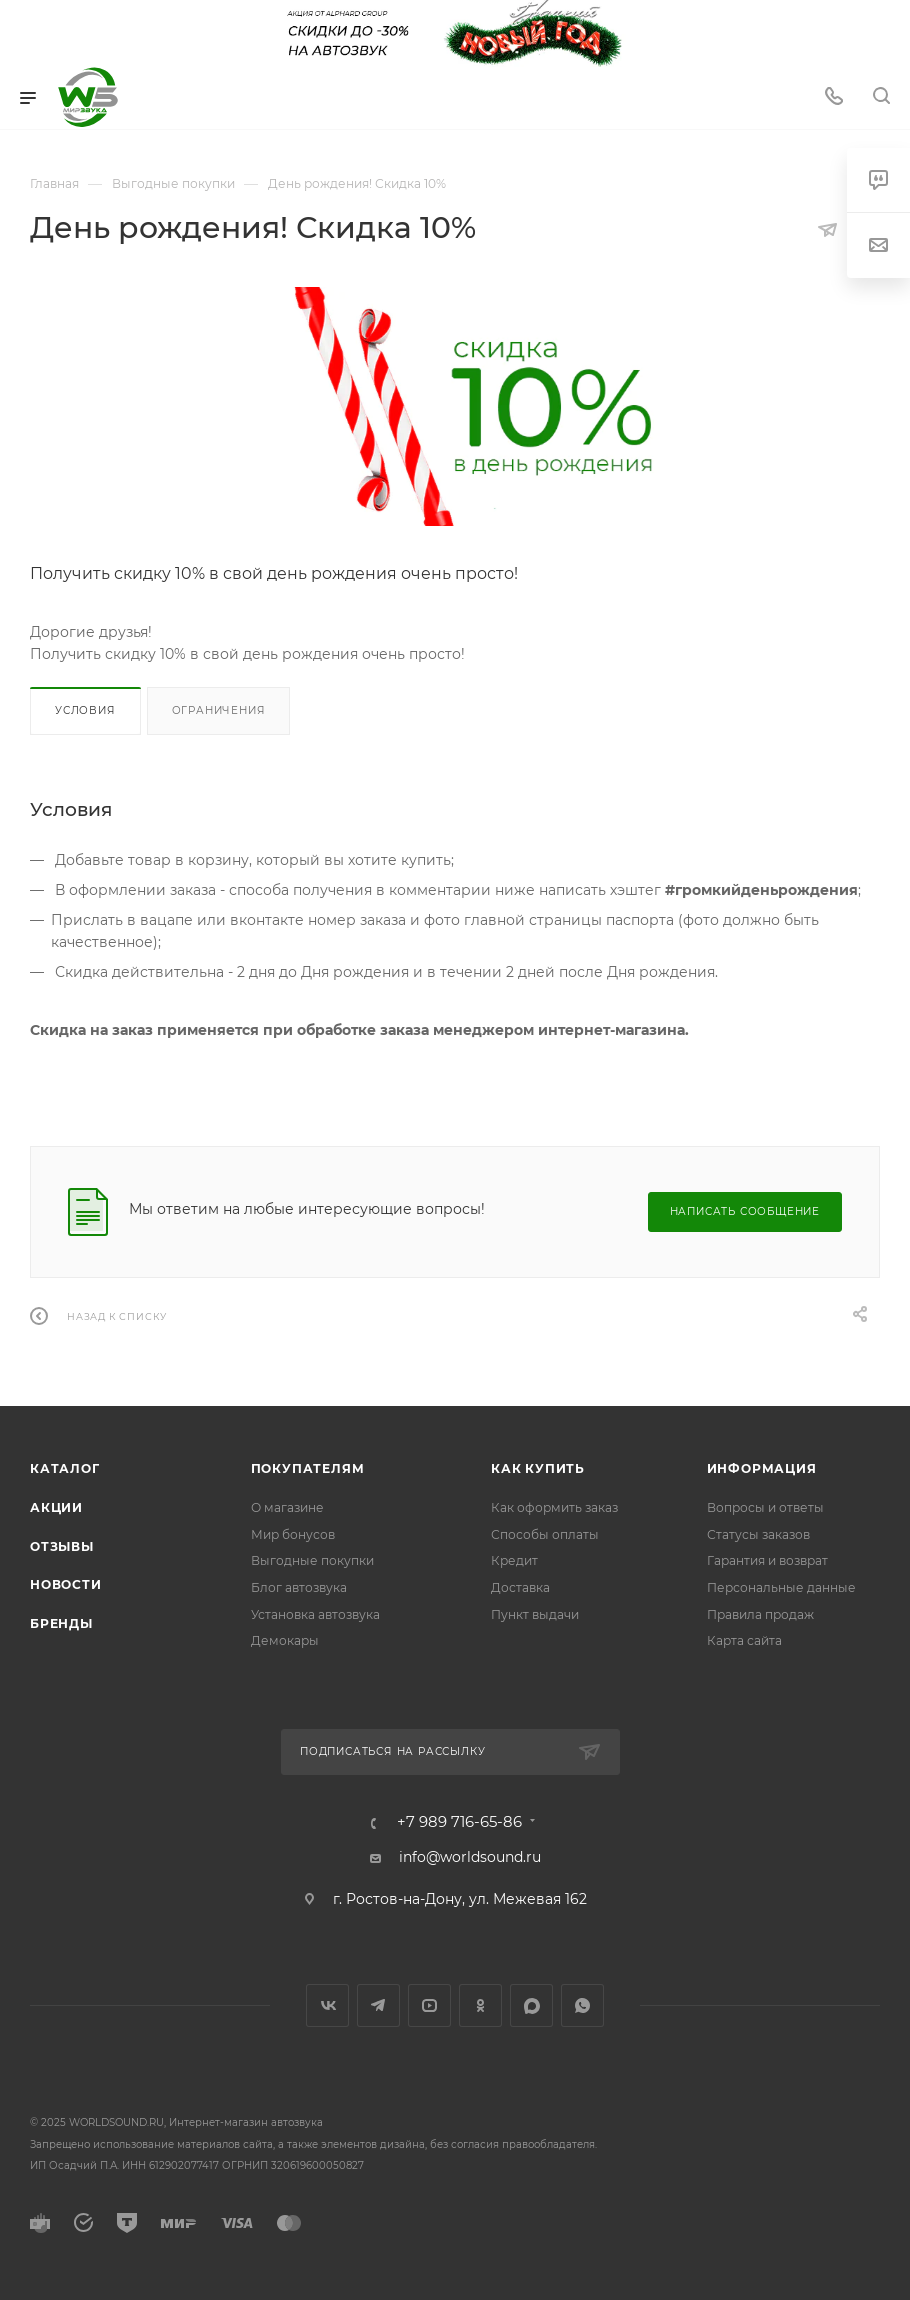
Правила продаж (760, 1614)
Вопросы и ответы (765, 1507)
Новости (66, 1584)
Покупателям (308, 1468)
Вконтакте (327, 2005)
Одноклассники (480, 2005)
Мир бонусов (293, 1534)
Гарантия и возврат (767, 1560)
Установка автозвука (315, 1614)
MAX (531, 2005)
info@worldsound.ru (470, 1857)
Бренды (61, 1623)
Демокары (285, 1640)
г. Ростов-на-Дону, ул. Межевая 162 (460, 1899)
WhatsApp (582, 2005)
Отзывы (62, 1546)
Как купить (538, 1468)
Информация (762, 1468)
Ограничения (219, 710)
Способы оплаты (545, 1534)
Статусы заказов (758, 1534)
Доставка (520, 1587)
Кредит (514, 1560)
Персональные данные (781, 1587)
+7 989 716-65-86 (459, 1822)
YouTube (429, 2005)
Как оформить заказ (554, 1507)
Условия (85, 710)
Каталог (65, 1468)
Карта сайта (744, 1640)
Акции (56, 1507)
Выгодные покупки (312, 1560)
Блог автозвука (299, 1587)
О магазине (287, 1507)
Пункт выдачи (535, 1614)
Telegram (378, 2005)
